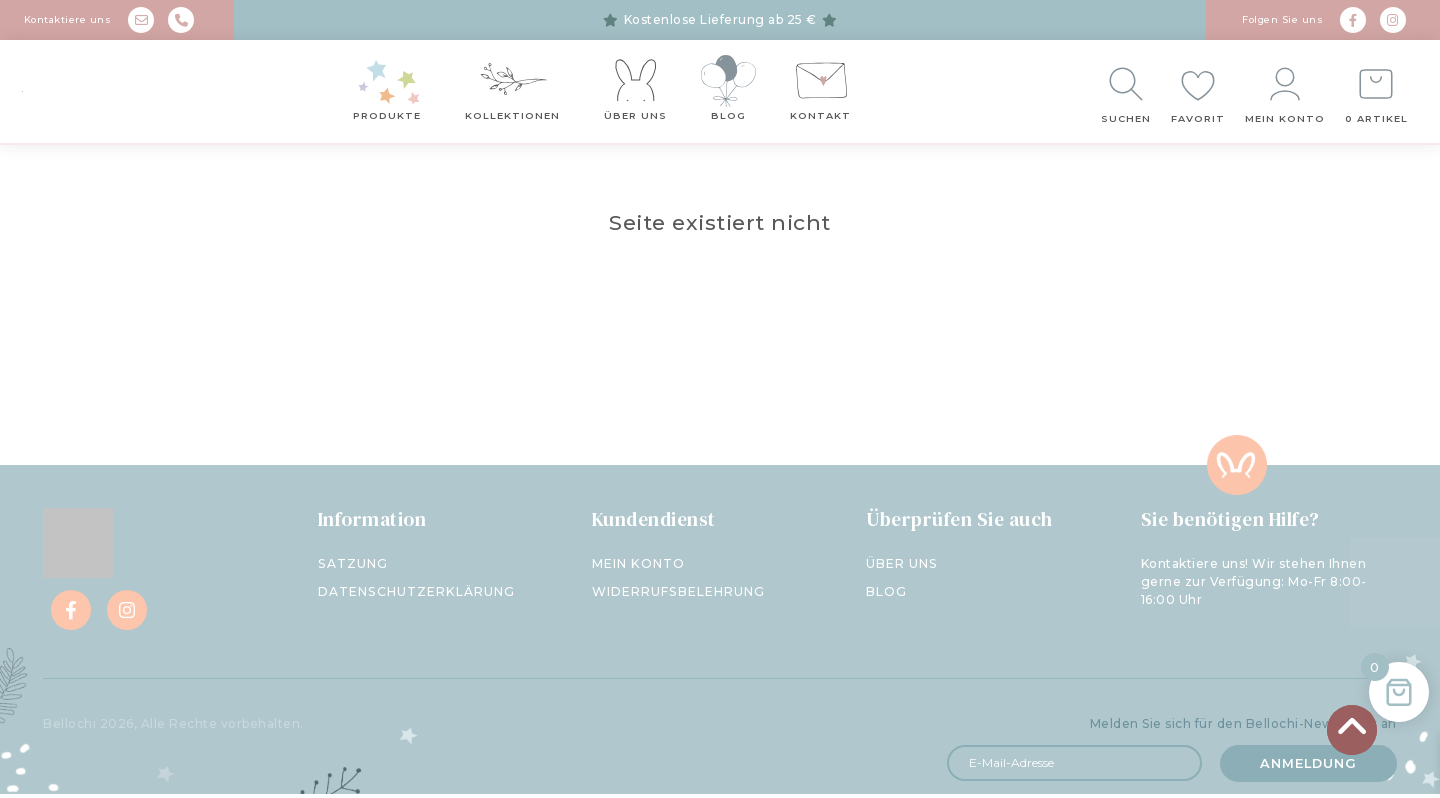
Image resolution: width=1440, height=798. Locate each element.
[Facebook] (1353, 20)
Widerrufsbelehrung (678, 597)
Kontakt (820, 118)
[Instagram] (1393, 20)
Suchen (1127, 121)
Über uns (635, 118)
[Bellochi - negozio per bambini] (130, 94)
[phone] (181, 20)
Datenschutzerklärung (415, 597)
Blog (728, 118)
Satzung (352, 569)
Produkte (387, 118)
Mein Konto (1286, 121)
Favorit (1199, 121)
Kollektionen (512, 118)
